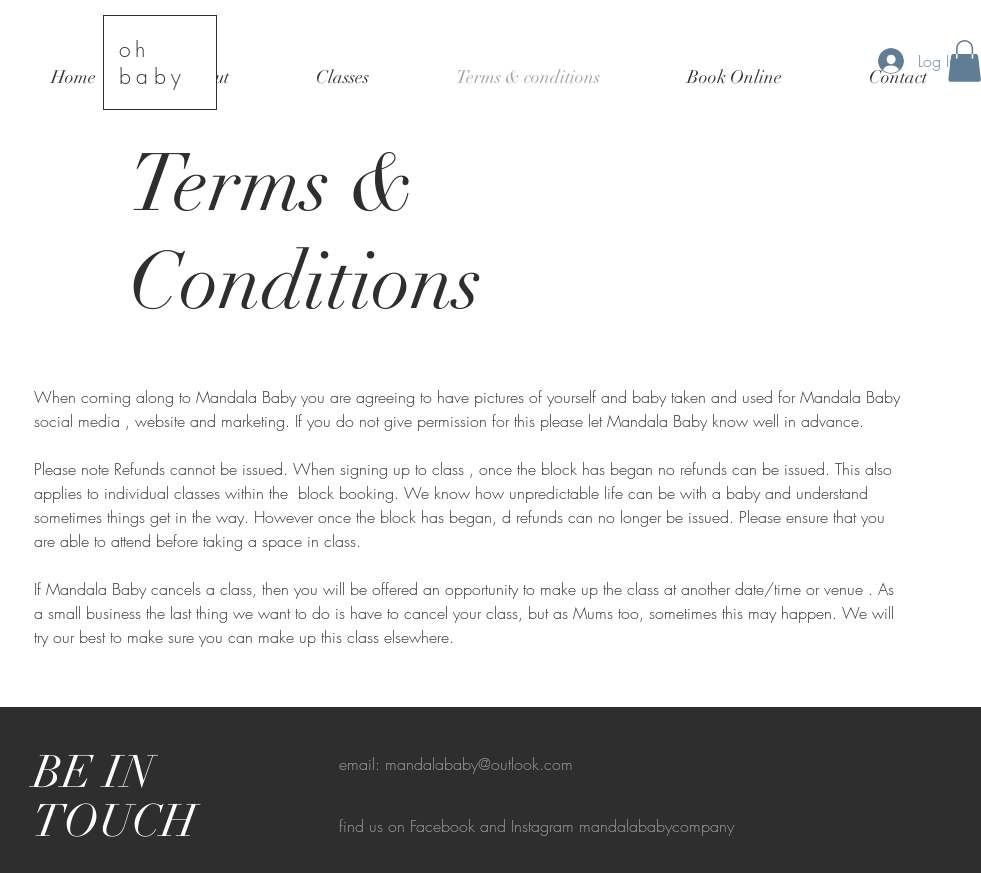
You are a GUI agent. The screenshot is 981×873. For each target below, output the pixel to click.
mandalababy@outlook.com (479, 764)
